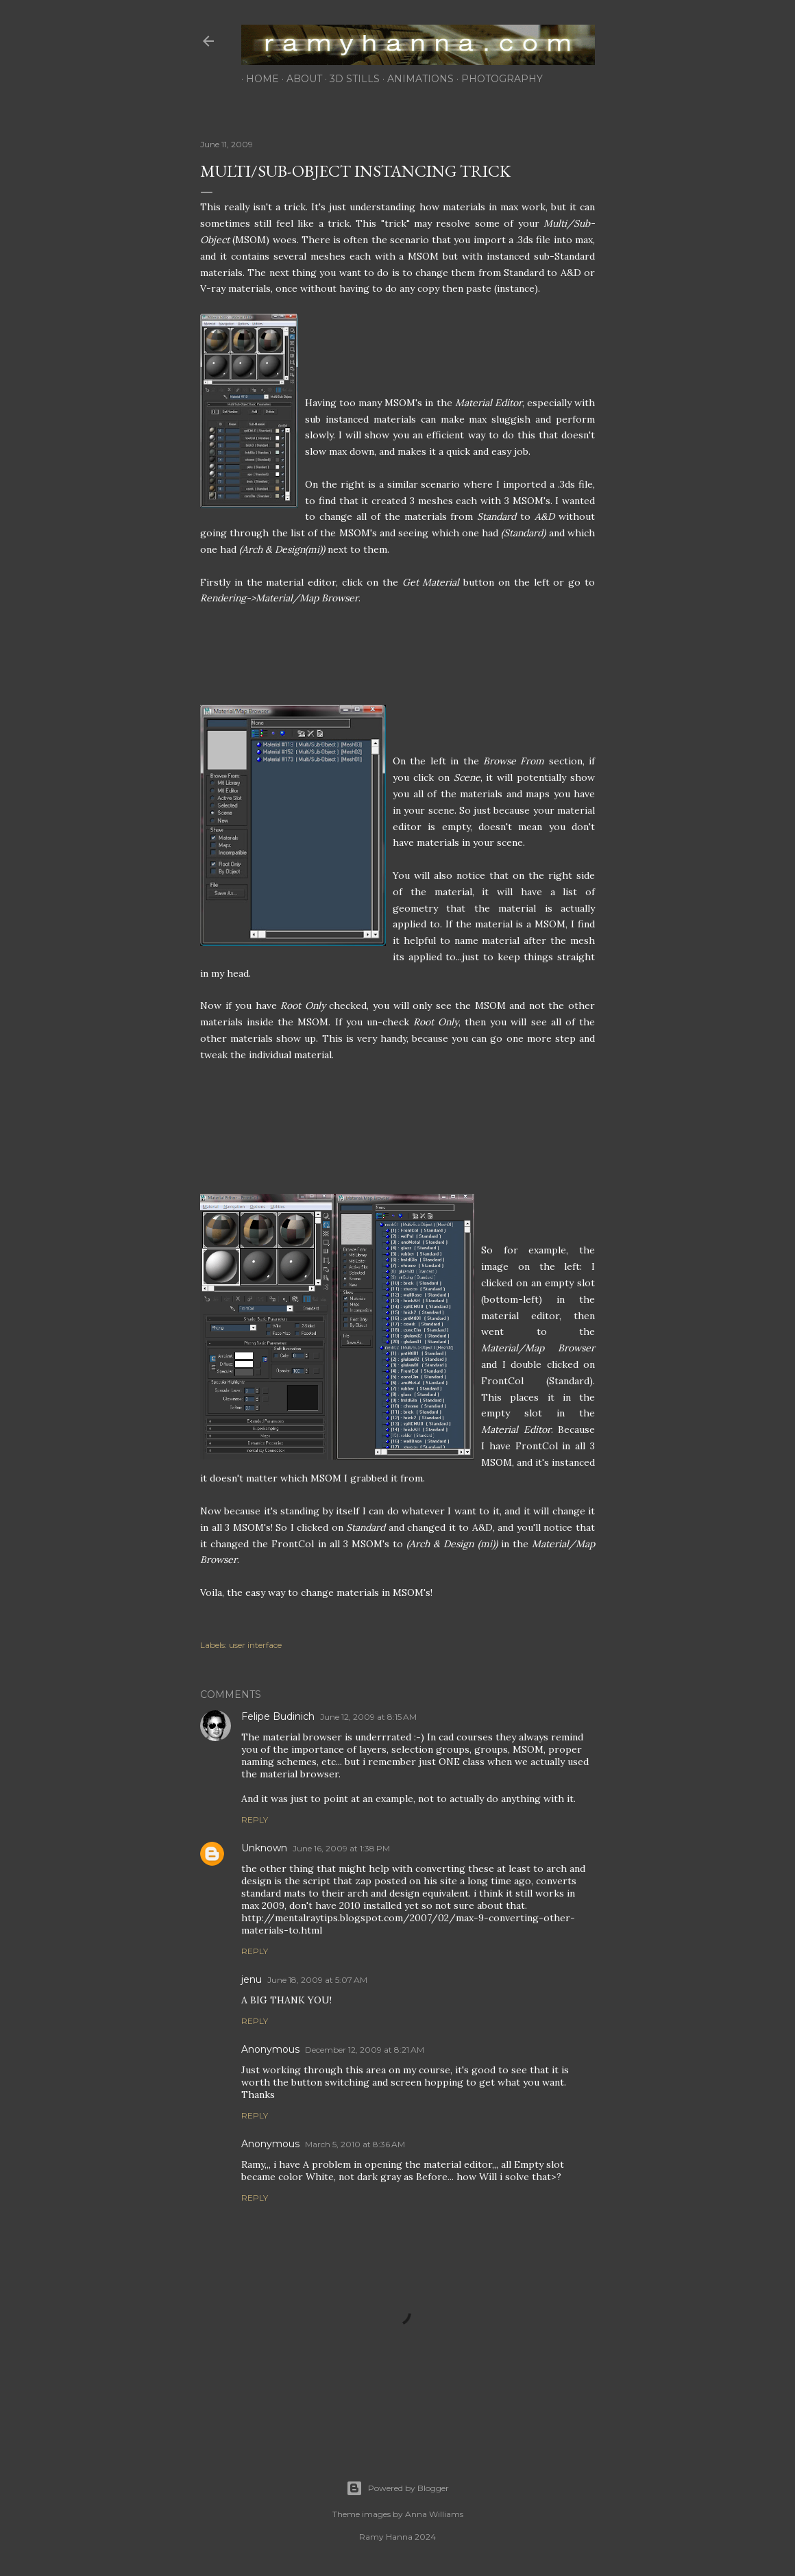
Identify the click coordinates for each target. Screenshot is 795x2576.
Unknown (264, 1848)
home (257, 79)
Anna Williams (434, 2514)
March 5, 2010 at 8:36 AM (355, 2144)
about (299, 79)
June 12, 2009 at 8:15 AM (368, 1717)
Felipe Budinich (278, 1716)
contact (570, 79)
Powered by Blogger (397, 2488)
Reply (254, 1819)
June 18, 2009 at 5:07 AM (317, 1980)
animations (415, 79)
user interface (255, 1645)
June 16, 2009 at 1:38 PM (341, 1848)
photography (497, 79)
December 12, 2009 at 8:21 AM (364, 2049)
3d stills (350, 79)
